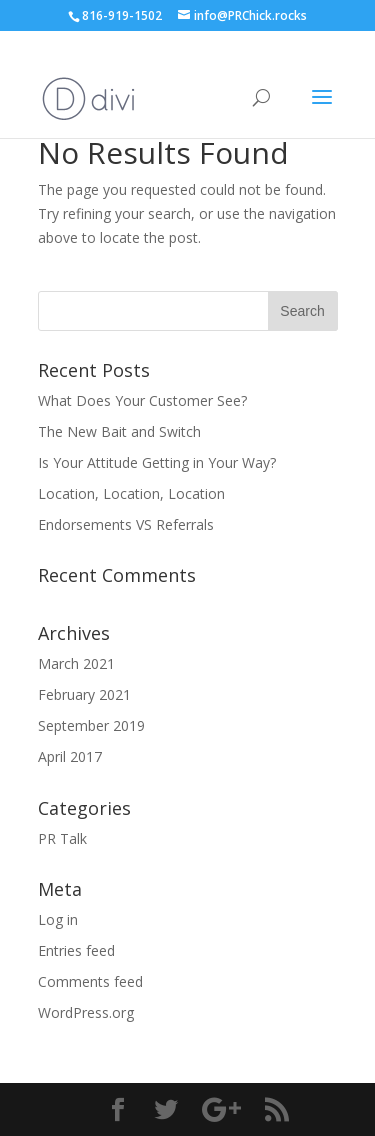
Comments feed (90, 981)
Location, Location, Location (131, 493)
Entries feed (76, 950)
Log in (58, 919)
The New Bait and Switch (119, 431)
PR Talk (62, 838)
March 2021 (76, 663)
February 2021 (84, 694)
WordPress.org (86, 1012)
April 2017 (70, 756)
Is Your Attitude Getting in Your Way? (157, 462)
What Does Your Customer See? (142, 400)
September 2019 (91, 725)
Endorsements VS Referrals (126, 524)
